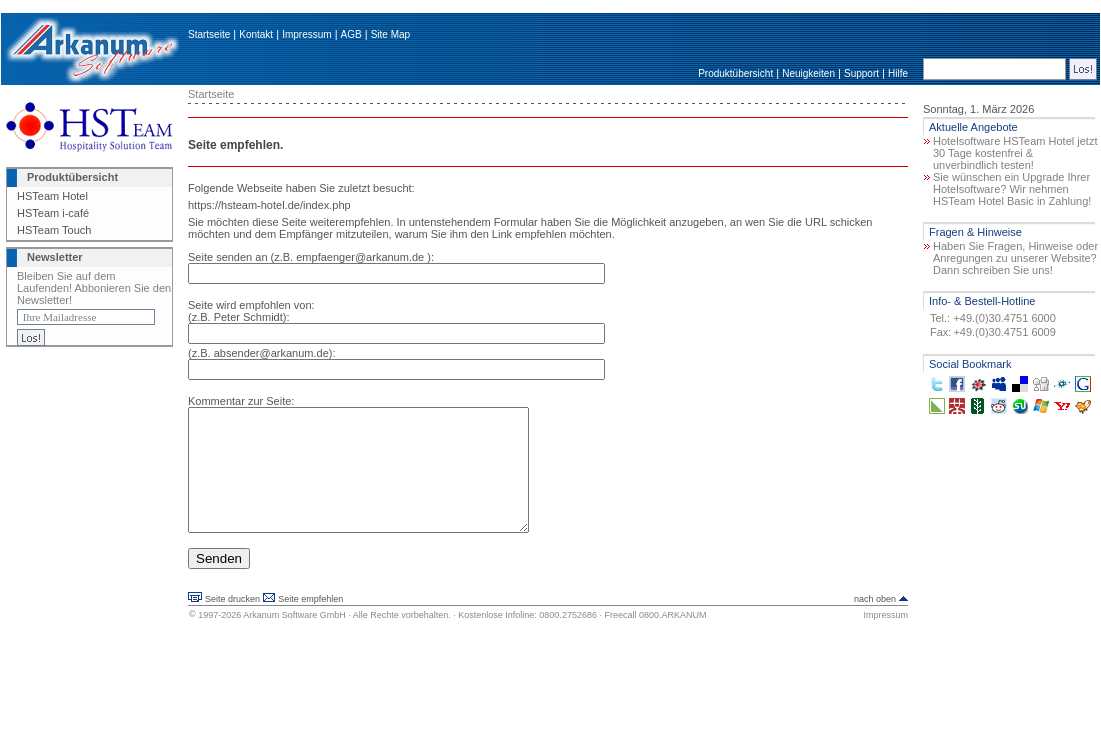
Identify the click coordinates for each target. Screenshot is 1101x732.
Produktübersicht (735, 73)
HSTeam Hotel (52, 196)
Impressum (306, 34)
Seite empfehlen (310, 623)
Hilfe (898, 73)
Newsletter (55, 257)
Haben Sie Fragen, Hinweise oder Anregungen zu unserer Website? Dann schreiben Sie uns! (1015, 258)
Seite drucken (232, 623)
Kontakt (256, 34)
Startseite (209, 34)
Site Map (390, 34)
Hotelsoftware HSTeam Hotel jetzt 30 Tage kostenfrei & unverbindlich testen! (1015, 153)
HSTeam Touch (54, 230)
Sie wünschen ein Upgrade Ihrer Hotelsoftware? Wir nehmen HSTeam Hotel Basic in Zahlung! (1012, 189)
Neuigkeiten (808, 73)
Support (861, 73)
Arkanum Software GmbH (294, 639)
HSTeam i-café (53, 213)
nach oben (875, 623)
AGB (351, 34)
